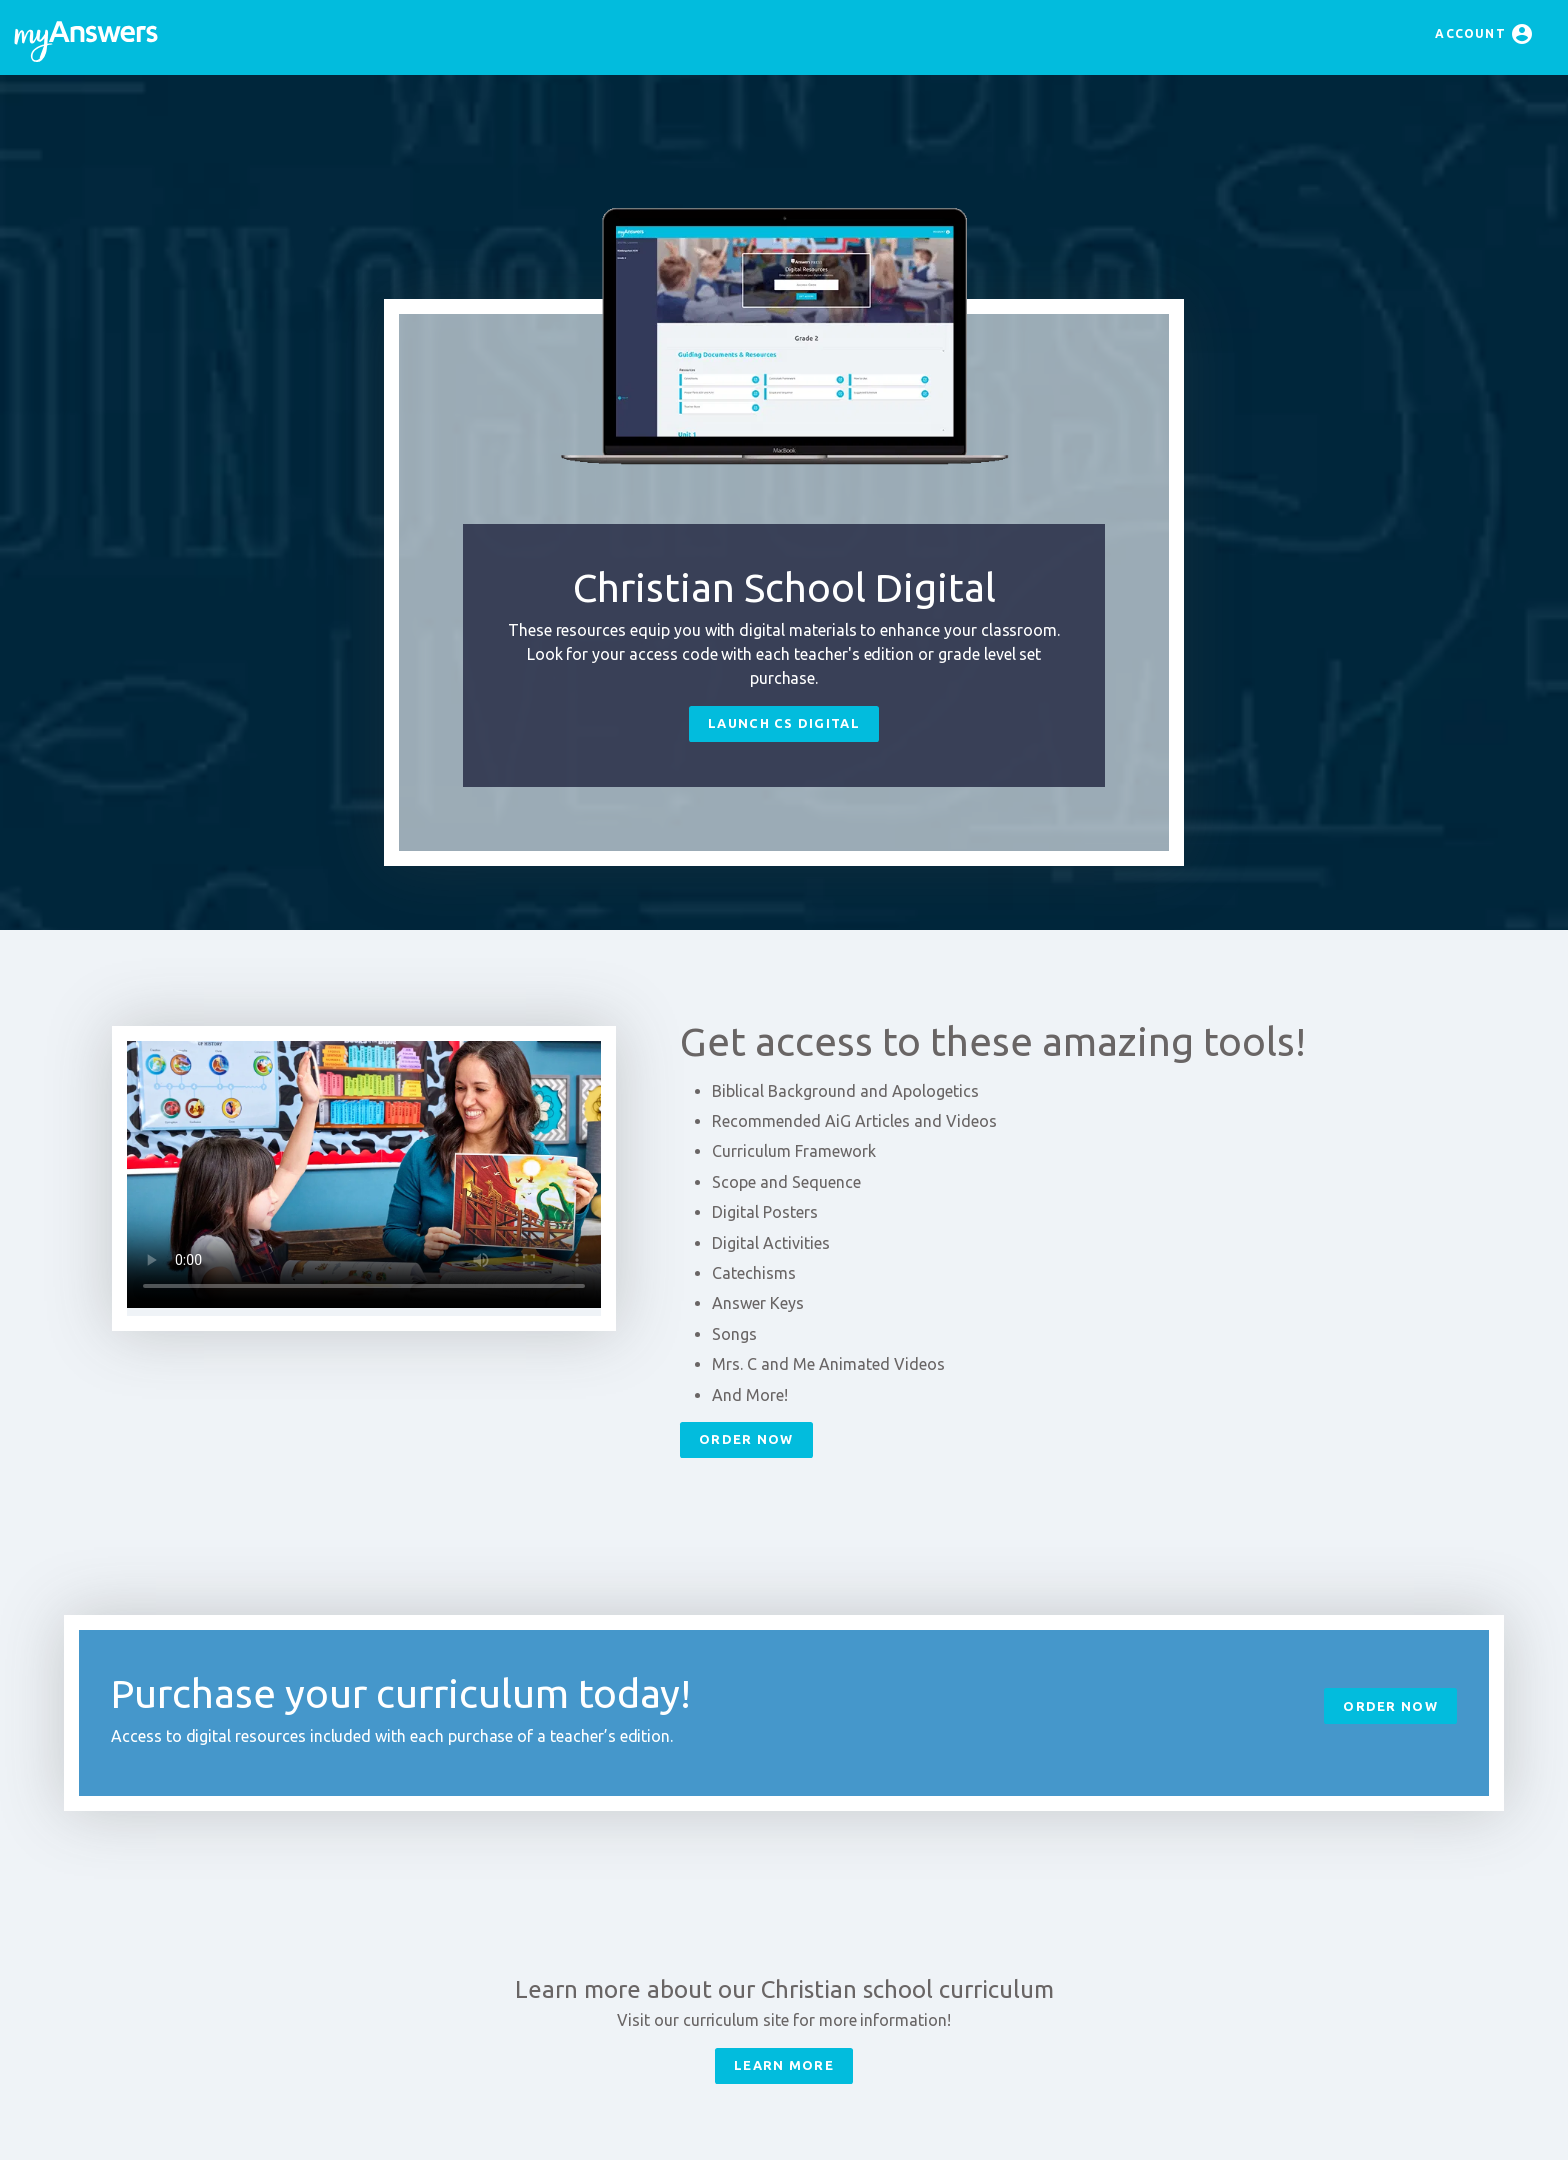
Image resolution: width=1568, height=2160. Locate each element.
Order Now (746, 1439)
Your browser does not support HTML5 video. (364, 1174)
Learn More (784, 2065)
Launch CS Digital (784, 723)
